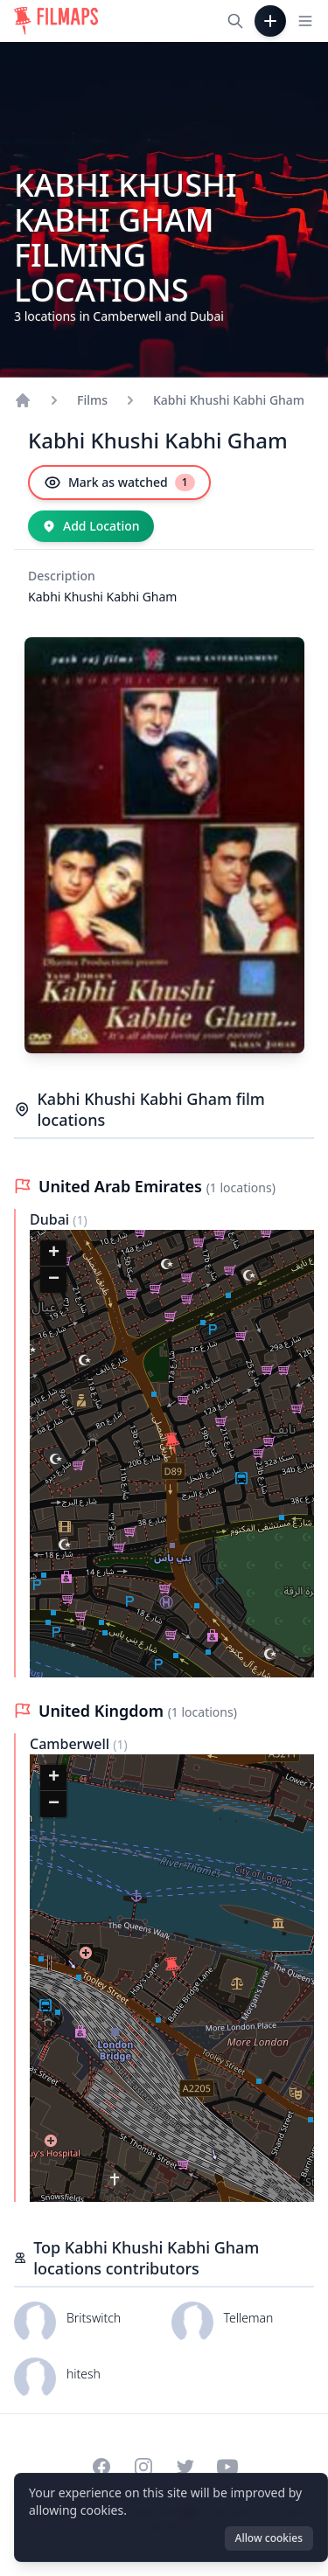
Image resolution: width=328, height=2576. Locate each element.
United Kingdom (103, 1710)
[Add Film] (270, 21)
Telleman (249, 2317)
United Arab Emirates (122, 1186)
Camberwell (71, 1743)
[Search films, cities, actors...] (235, 21)
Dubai (51, 1219)
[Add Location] (91, 526)
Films (92, 400)
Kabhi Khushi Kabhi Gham (228, 400)
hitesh (83, 2373)
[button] (172, 1443)
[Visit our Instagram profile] (143, 2466)
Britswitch (93, 2317)
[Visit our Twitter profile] (185, 2466)
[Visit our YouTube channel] (227, 2466)
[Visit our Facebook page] (101, 2466)
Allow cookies (269, 2538)
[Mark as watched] (119, 482)
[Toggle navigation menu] (305, 21)
